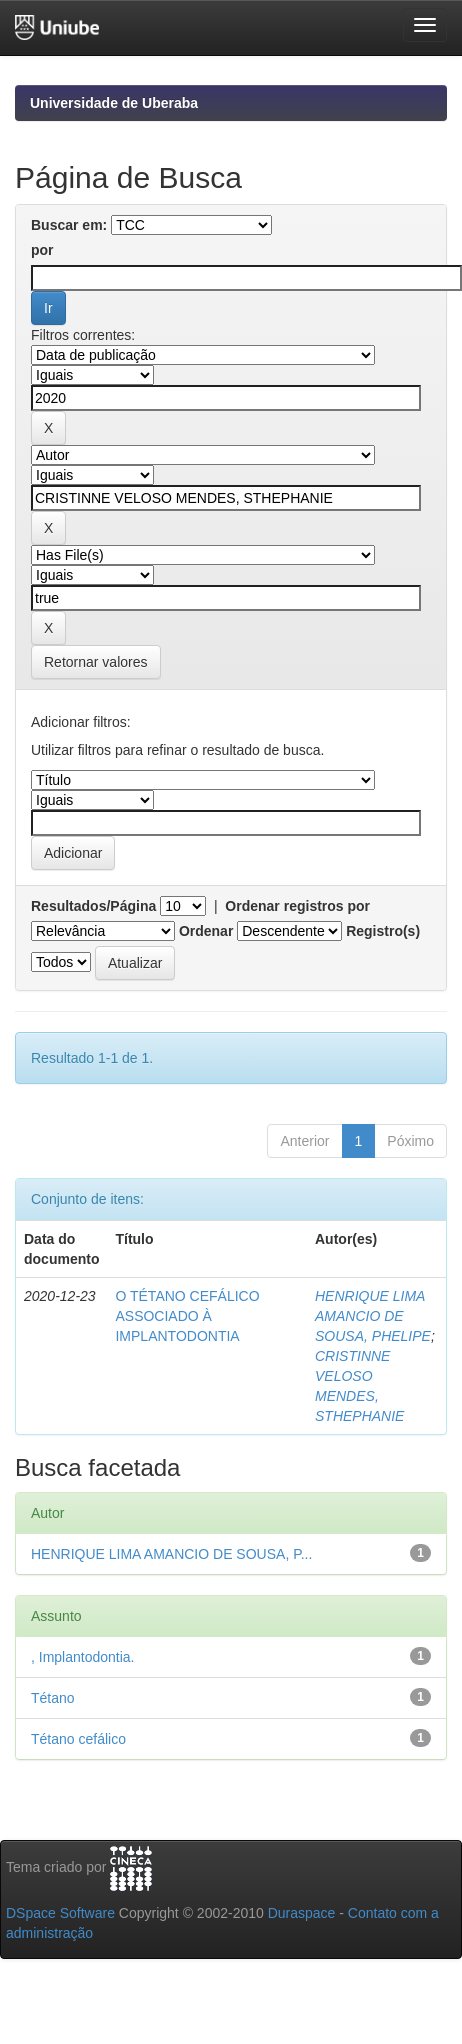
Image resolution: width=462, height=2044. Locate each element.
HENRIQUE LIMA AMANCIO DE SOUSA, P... (171, 1554)
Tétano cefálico (78, 1739)
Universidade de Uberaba (114, 103)
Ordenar (206, 931)
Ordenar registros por (297, 906)
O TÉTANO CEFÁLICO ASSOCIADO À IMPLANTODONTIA (187, 1316)
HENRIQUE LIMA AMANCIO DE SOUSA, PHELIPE (373, 1316)
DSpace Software (60, 1913)
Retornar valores (96, 662)
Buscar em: (69, 225)
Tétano (53, 1698)
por (42, 250)
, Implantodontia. (83, 1657)
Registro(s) (383, 931)
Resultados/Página (93, 906)
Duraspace (302, 1913)
